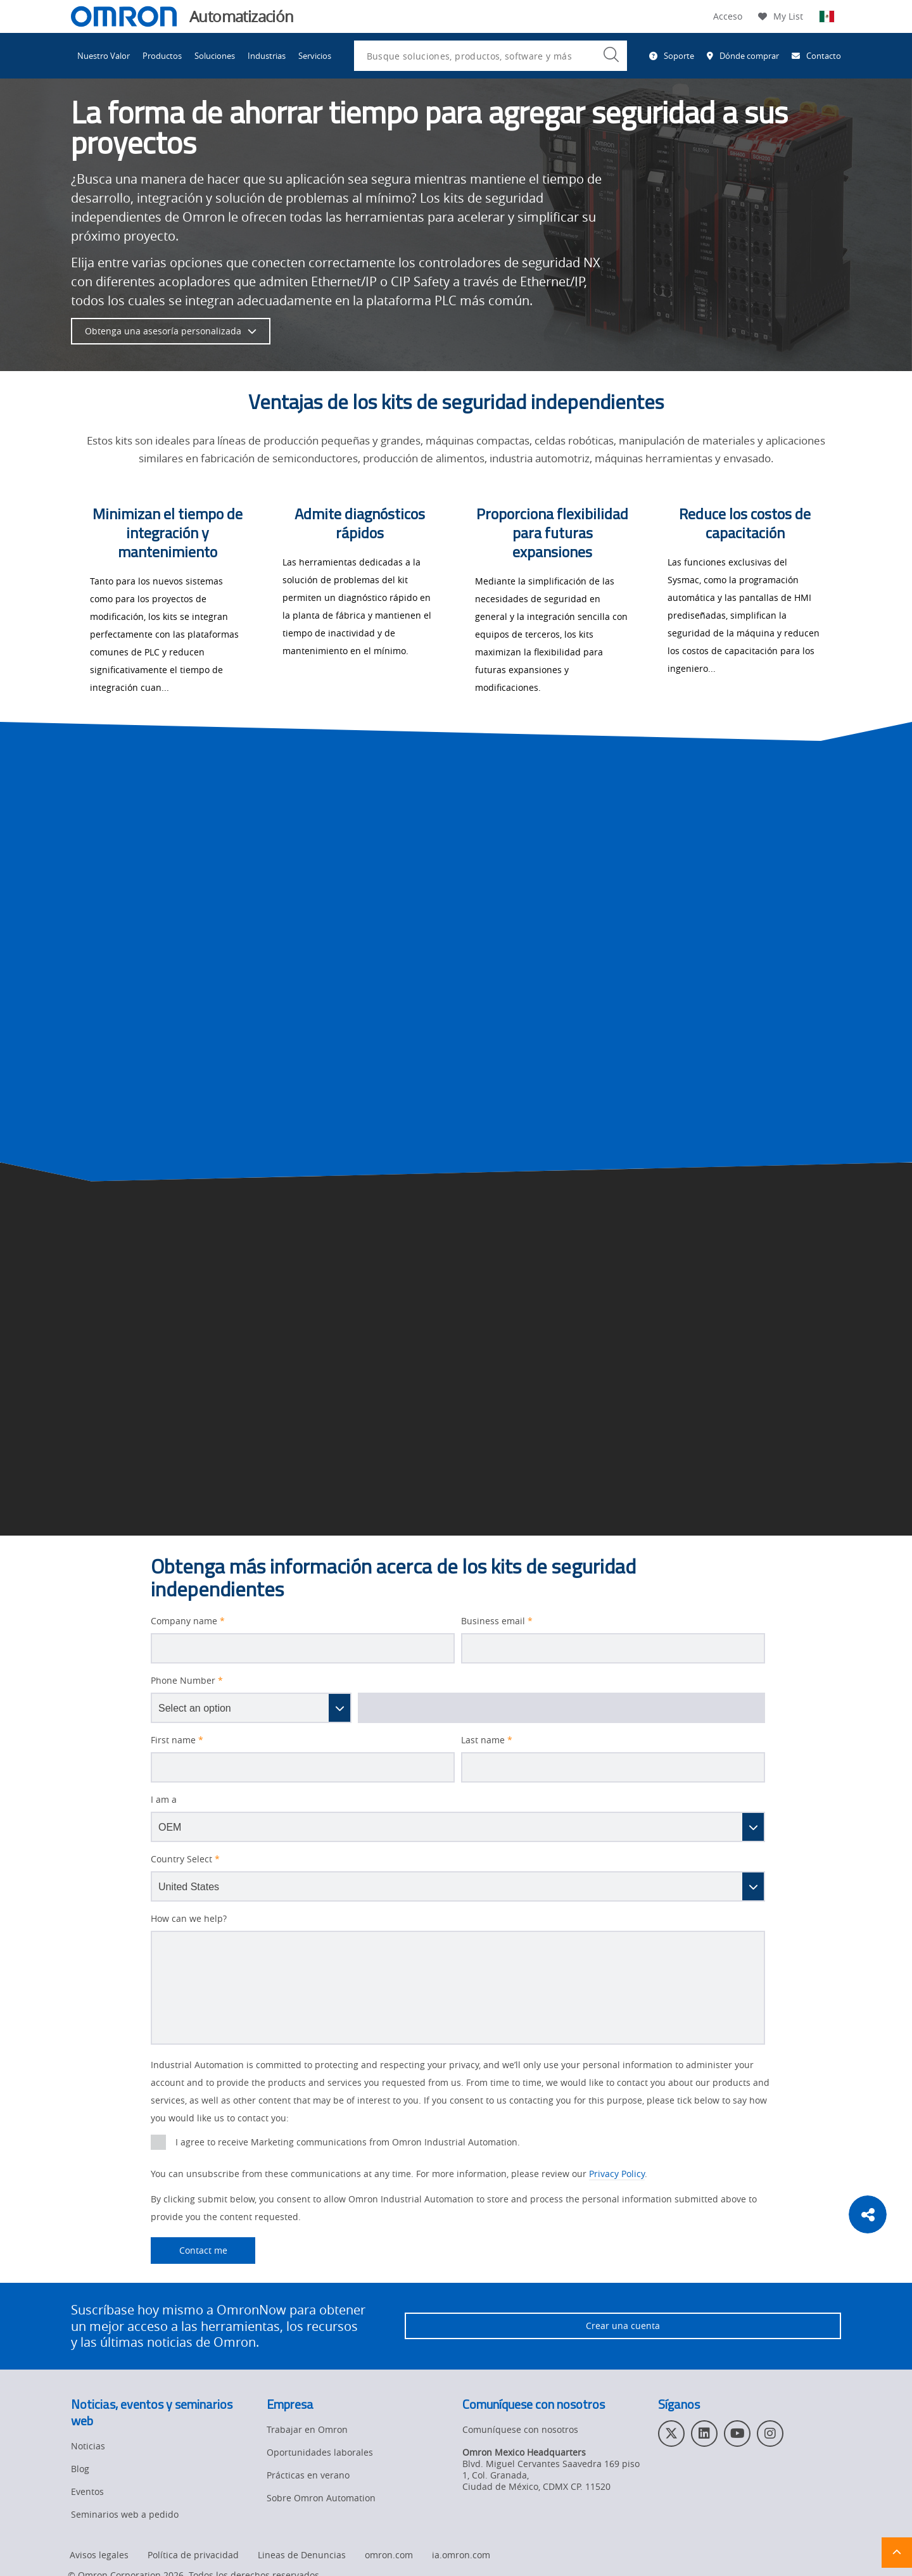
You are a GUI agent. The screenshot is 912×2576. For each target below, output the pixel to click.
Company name (188, 1621)
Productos (162, 55)
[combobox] (490, 55)
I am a (164, 1799)
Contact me (189, 2250)
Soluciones (214, 55)
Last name (486, 1740)
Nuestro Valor (103, 55)
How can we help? (189, 1918)
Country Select (185, 1859)
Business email (497, 1621)
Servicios (314, 55)
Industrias (267, 55)
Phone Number (187, 1680)
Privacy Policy (617, 2174)
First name (177, 1740)
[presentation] (158, 2142)
